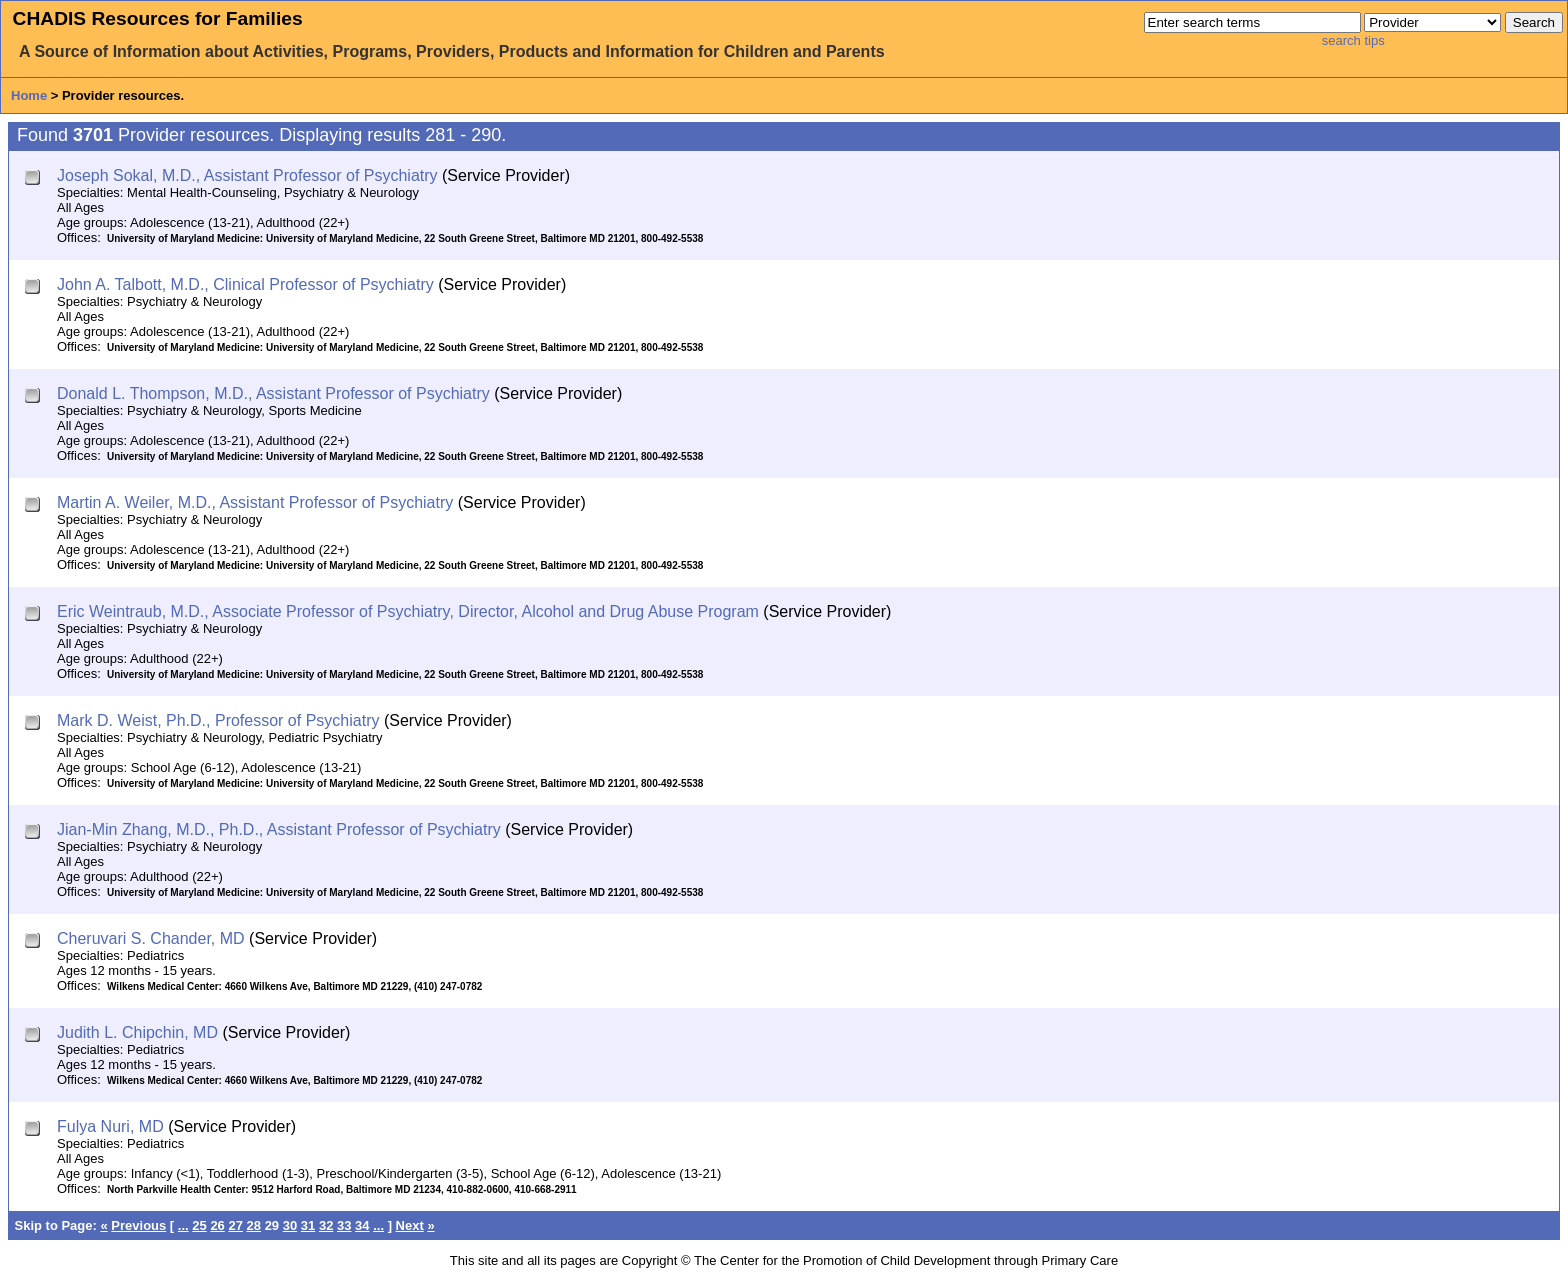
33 (344, 1225)
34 (362, 1225)
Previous (138, 1225)
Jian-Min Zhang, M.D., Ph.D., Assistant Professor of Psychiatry (279, 829)
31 (308, 1225)
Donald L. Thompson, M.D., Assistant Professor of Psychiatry (273, 393)
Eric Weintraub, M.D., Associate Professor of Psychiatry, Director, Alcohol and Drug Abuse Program (408, 611)
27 (235, 1225)
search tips (1353, 40)
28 (254, 1225)
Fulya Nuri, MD (110, 1126)
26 (217, 1225)
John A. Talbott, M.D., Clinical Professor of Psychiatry (245, 284)
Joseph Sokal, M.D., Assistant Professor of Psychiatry (247, 175)
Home (29, 95)
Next (410, 1225)
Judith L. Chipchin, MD (137, 1032)
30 (290, 1225)
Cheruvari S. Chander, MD (151, 938)
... (183, 1225)
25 (199, 1225)
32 (326, 1225)
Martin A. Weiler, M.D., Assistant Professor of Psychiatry (255, 502)
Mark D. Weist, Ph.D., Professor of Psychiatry (218, 720)
